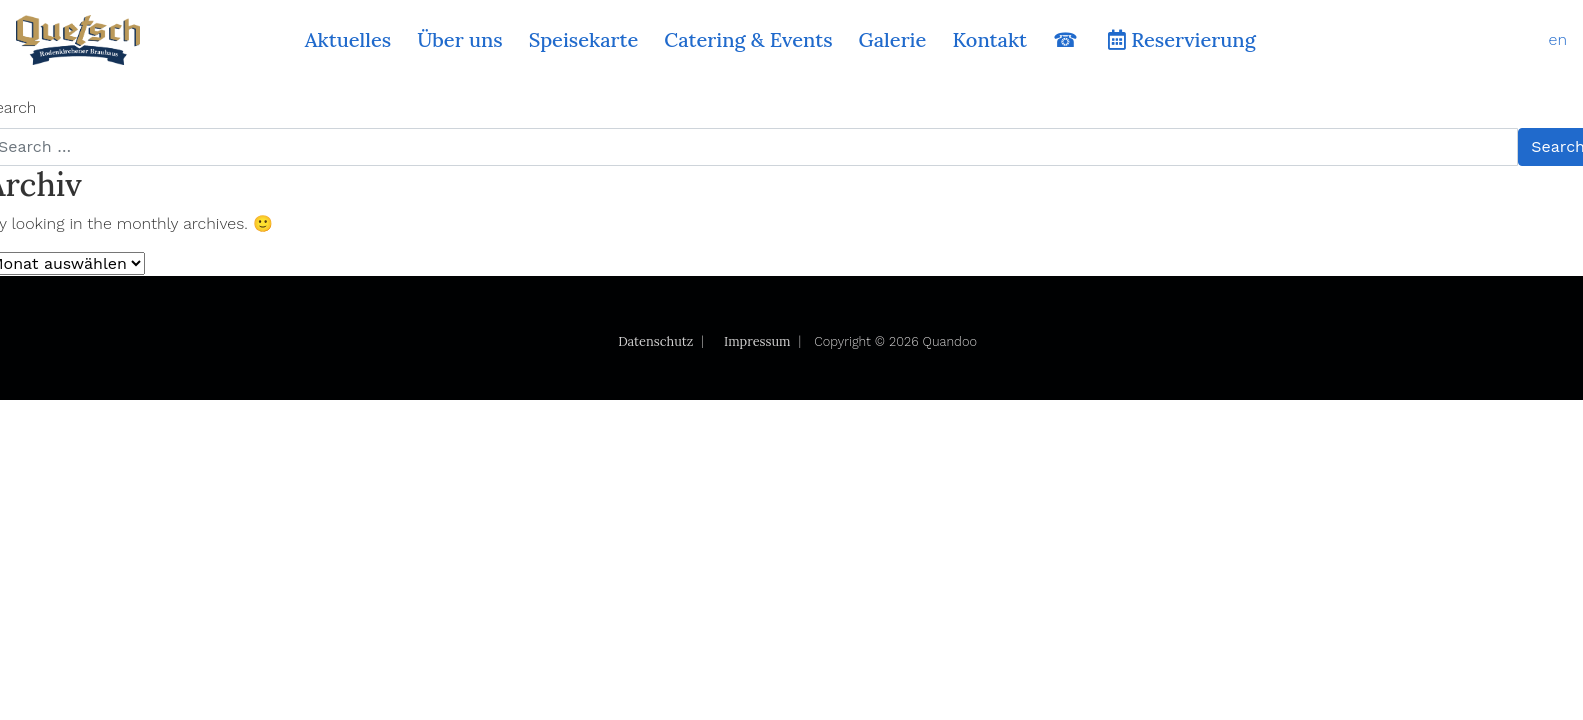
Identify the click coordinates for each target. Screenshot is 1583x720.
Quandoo (950, 341)
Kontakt (989, 39)
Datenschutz (655, 341)
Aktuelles (348, 39)
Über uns (460, 39)
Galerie (893, 39)
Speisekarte (584, 39)
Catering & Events (748, 39)
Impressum (757, 341)
